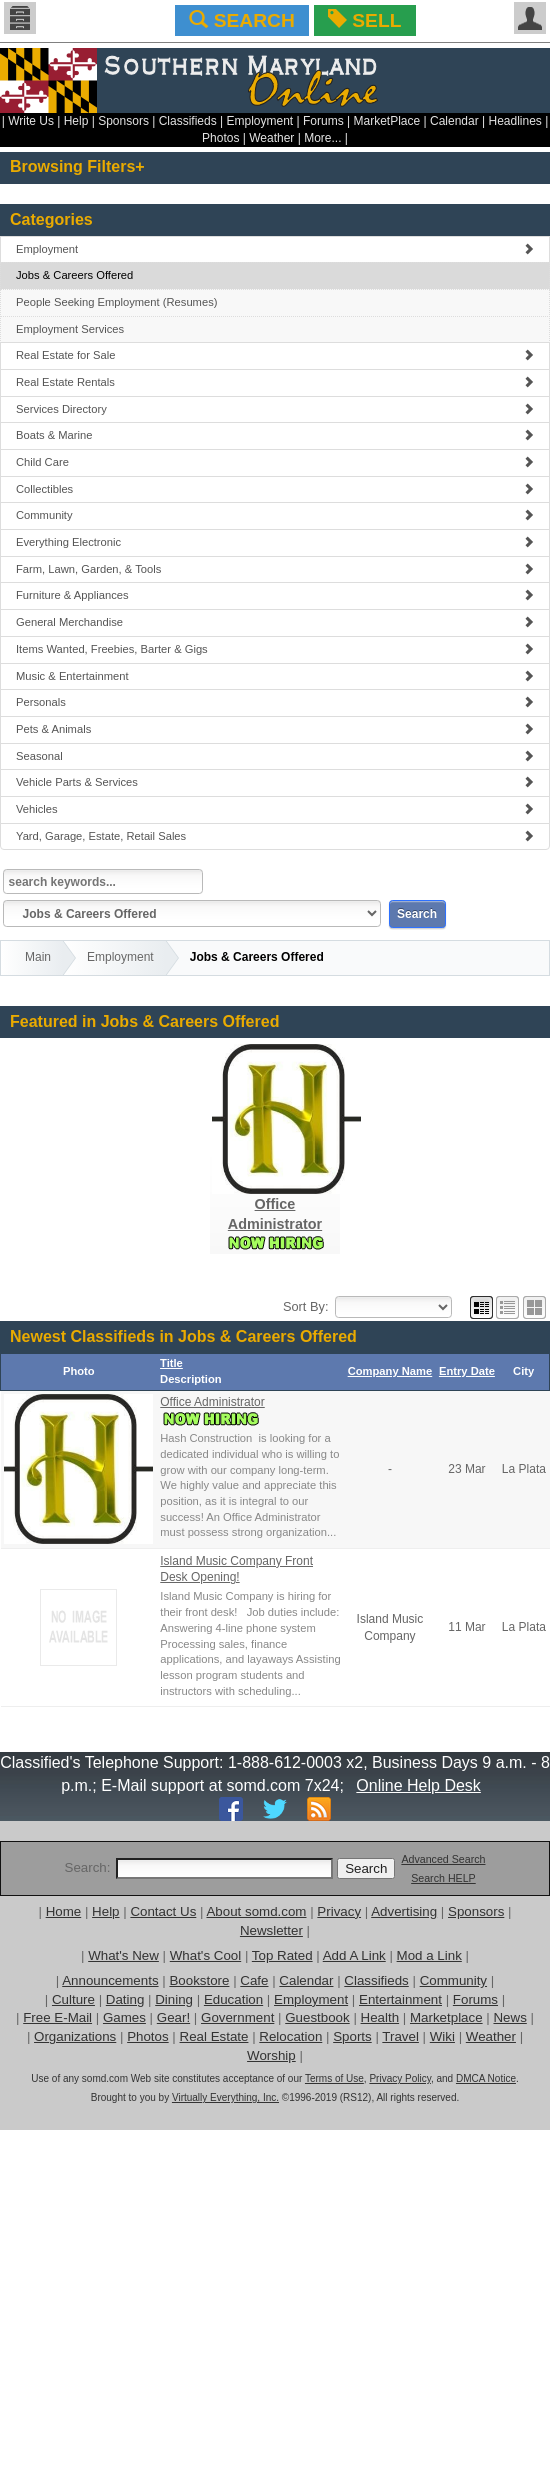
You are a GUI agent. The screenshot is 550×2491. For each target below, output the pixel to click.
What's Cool (205, 1955)
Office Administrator (212, 1402)
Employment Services (70, 329)
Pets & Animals (275, 729)
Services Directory (275, 409)
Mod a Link (429, 1955)
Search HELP (443, 1878)
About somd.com (256, 1911)
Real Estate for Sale (275, 355)
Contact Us (163, 1911)
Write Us (31, 121)
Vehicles (275, 809)
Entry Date (467, 1371)
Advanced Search (443, 1859)
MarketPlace (386, 121)
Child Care (275, 462)
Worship (271, 2055)
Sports (352, 2036)
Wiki (442, 2036)
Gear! (173, 2017)
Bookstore (199, 1980)
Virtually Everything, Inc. (225, 2097)
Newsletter (271, 1930)
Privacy (339, 1911)
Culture (73, 1999)
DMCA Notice (486, 2078)
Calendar (454, 121)
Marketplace (446, 2017)
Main (38, 957)
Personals (275, 702)
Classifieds (188, 121)
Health (380, 2017)
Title (171, 1363)
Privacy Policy (400, 2078)
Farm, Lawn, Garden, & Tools (275, 569)
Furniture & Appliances (275, 595)
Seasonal (275, 756)
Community (275, 515)
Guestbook (317, 2017)
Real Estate (214, 2036)
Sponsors (123, 121)
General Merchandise (275, 622)
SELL (364, 20)
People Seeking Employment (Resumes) (116, 302)
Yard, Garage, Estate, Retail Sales (275, 836)
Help (76, 121)
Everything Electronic (275, 542)
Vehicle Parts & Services (275, 782)
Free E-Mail (57, 2017)
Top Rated (282, 1955)
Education (233, 1999)
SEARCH (241, 20)
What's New (123, 1955)
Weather (271, 138)
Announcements (110, 1980)
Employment (260, 121)
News (509, 2017)
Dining (174, 1999)
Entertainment (400, 1999)
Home (64, 1911)
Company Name (390, 1371)
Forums (323, 121)
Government (237, 2017)
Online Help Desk (418, 1785)
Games (124, 2017)
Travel (400, 2036)
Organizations (75, 2036)
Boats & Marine (275, 435)
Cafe (254, 1980)
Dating (125, 1999)
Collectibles (275, 489)
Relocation (290, 2036)
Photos (220, 138)
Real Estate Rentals (275, 382)
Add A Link (354, 1955)
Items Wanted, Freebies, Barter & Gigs (275, 649)
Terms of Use (334, 2078)
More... (322, 138)
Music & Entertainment (275, 676)
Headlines (514, 121)
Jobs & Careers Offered (74, 275)
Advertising (404, 1911)
